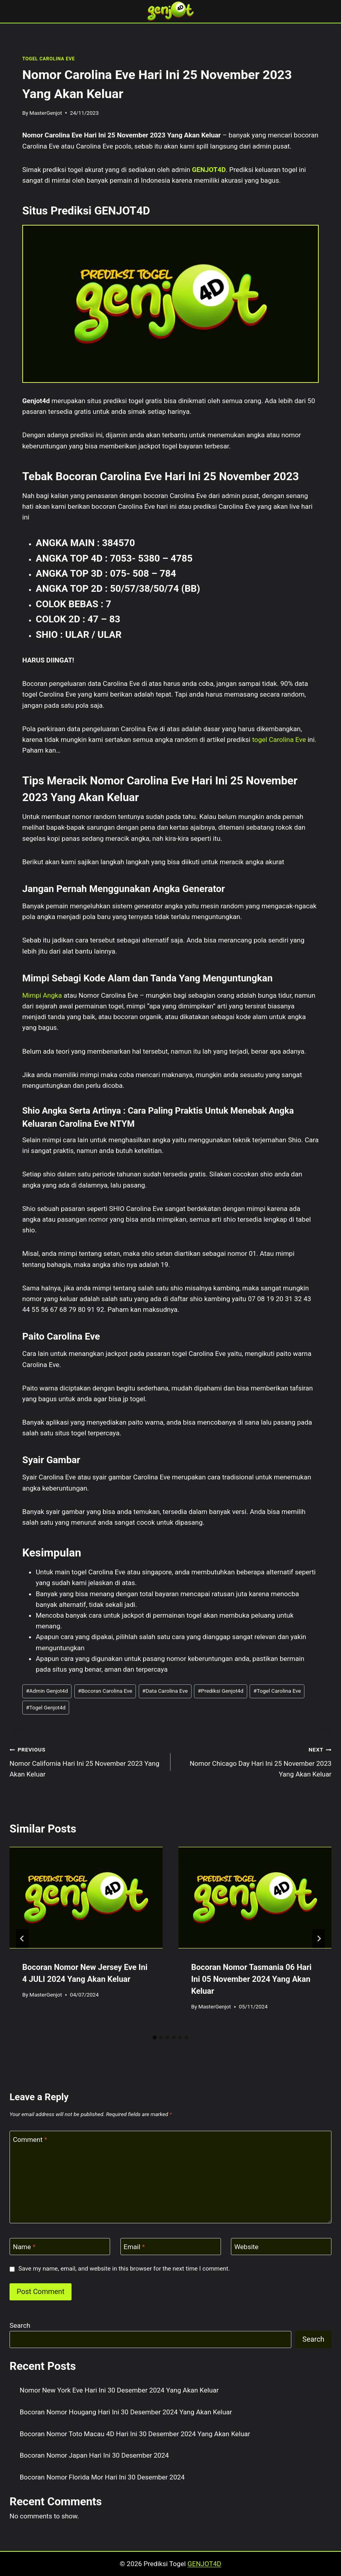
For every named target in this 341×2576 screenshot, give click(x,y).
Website (246, 2247)
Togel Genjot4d (46, 1707)
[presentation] (86, 1898)
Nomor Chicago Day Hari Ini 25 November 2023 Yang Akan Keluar (254, 1761)
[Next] (318, 1938)
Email (134, 2247)
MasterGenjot (45, 113)
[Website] (281, 2246)
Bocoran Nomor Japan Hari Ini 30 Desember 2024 (94, 2455)
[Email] (170, 2246)
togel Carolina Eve (279, 739)
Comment (30, 2139)
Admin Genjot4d (47, 1691)
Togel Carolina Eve (277, 1691)
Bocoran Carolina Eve (105, 1691)
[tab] (155, 2037)
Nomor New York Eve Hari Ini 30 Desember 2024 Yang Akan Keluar (119, 2390)
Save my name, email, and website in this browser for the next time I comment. (124, 2268)
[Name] (60, 2246)
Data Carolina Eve (165, 1691)
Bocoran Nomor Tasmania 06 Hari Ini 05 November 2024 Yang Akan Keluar (251, 1979)
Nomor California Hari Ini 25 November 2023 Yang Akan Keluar (87, 1761)
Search (20, 2325)
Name (24, 2247)
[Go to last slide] (22, 1938)
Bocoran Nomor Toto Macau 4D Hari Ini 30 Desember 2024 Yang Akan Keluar (135, 2434)
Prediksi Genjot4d (220, 1691)
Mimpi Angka (42, 995)
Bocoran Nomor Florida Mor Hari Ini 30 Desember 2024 (102, 2477)
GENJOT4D (209, 170)
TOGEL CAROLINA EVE (48, 59)
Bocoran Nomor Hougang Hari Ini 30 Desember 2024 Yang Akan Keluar (126, 2412)
